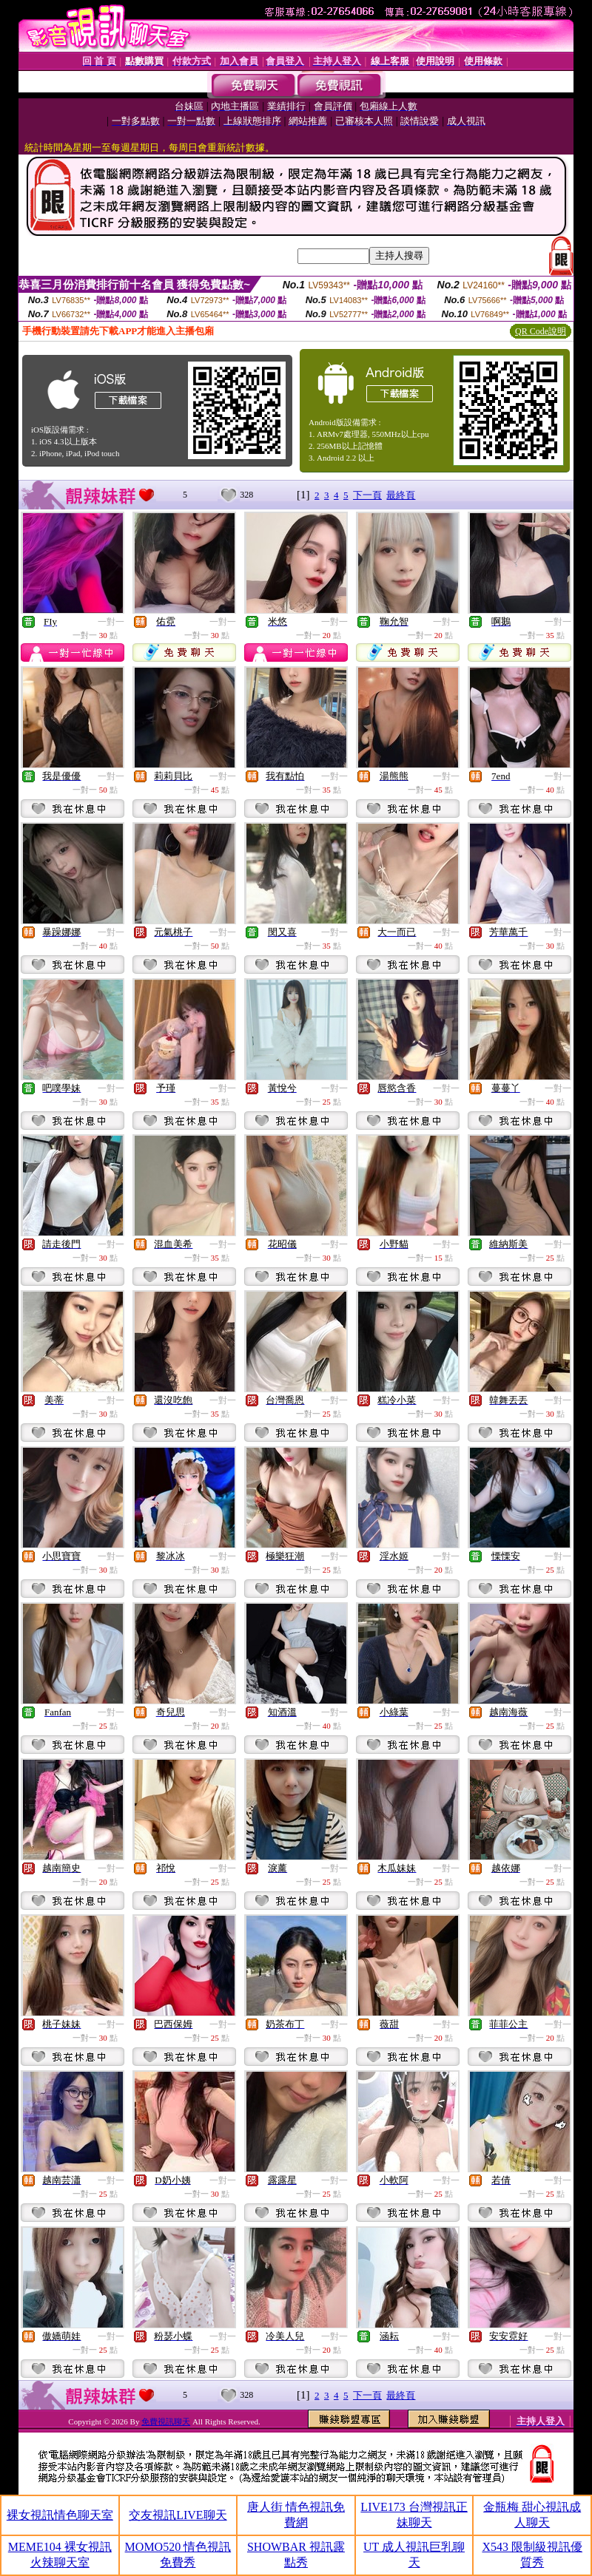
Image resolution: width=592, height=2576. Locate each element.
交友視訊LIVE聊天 (177, 2515)
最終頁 (400, 495)
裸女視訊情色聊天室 (60, 2515)
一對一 (111, 622)
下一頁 (367, 495)
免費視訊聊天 (165, 2421)
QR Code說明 (540, 331)
